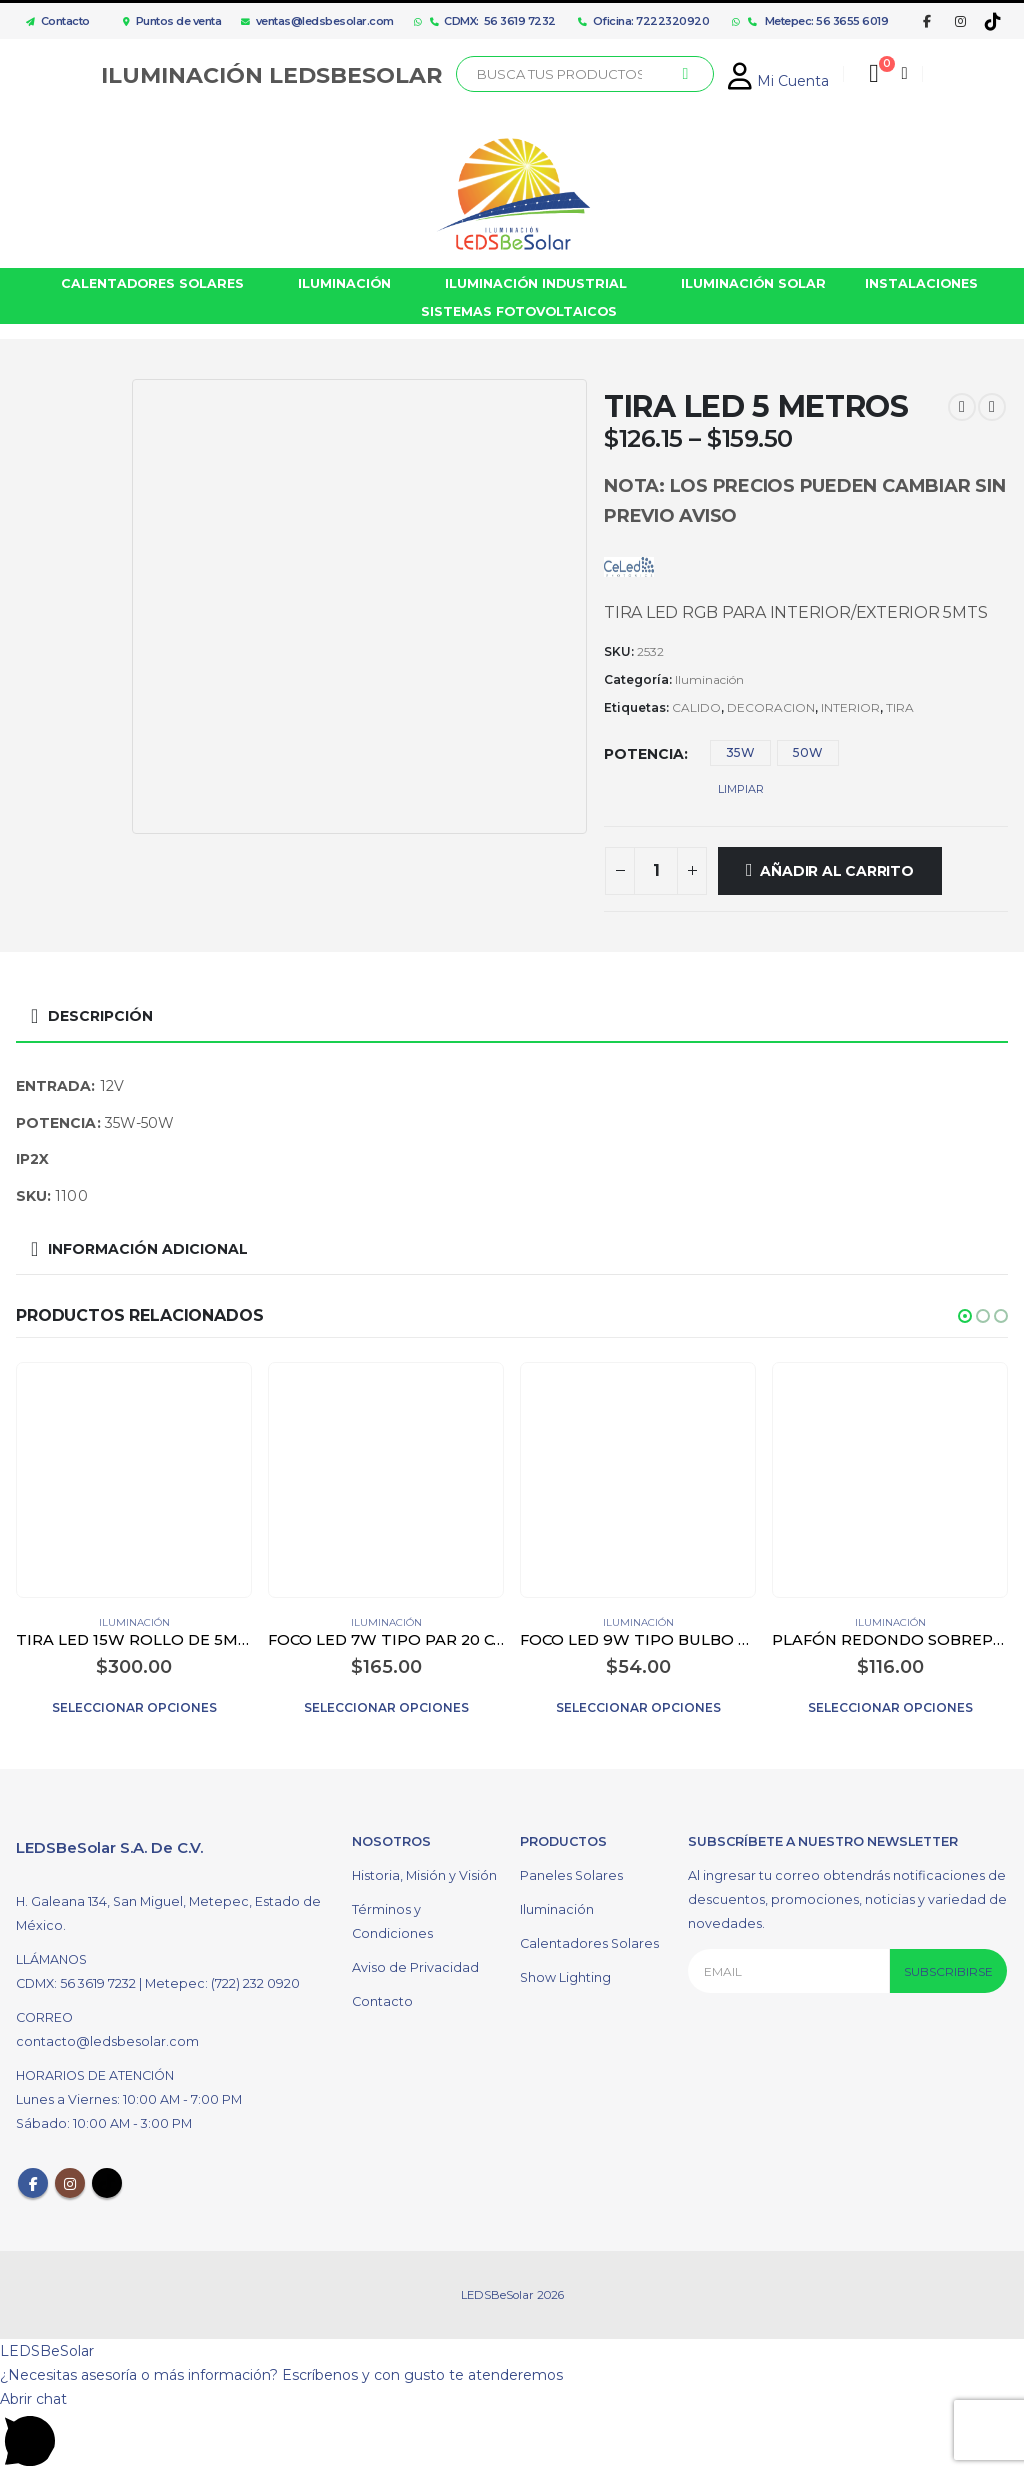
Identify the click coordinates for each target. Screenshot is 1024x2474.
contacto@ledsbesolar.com (107, 2044)
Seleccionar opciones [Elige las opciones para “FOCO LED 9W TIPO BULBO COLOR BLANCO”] (638, 1707)
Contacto (53, 21)
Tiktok (107, 2186)
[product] (133, 1479)
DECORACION (771, 707)
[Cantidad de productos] (656, 871)
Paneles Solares (571, 1878)
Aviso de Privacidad (415, 1970)
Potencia (644, 754)
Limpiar (741, 789)
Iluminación (709, 679)
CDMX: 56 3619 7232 (493, 21)
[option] (69, 436)
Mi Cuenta (778, 81)
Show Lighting (565, 1980)
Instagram (70, 2186)
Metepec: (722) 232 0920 (222, 1986)
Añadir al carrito (836, 871)
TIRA (900, 707)
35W (740, 752)
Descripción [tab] (100, 1016)
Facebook (33, 2186)
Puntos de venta (172, 21)
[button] (965, 1316)
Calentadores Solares (589, 1946)
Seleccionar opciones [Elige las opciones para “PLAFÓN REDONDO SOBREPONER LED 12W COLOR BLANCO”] (890, 1707)
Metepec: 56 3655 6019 (818, 21)
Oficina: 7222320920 (643, 21)
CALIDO (696, 707)
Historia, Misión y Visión (424, 1878)
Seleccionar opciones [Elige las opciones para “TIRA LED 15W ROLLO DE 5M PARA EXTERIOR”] (134, 1707)
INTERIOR (850, 707)
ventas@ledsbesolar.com (317, 21)
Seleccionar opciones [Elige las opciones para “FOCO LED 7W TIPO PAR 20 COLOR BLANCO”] (386, 1707)
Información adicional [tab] (148, 1249)
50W (808, 752)
